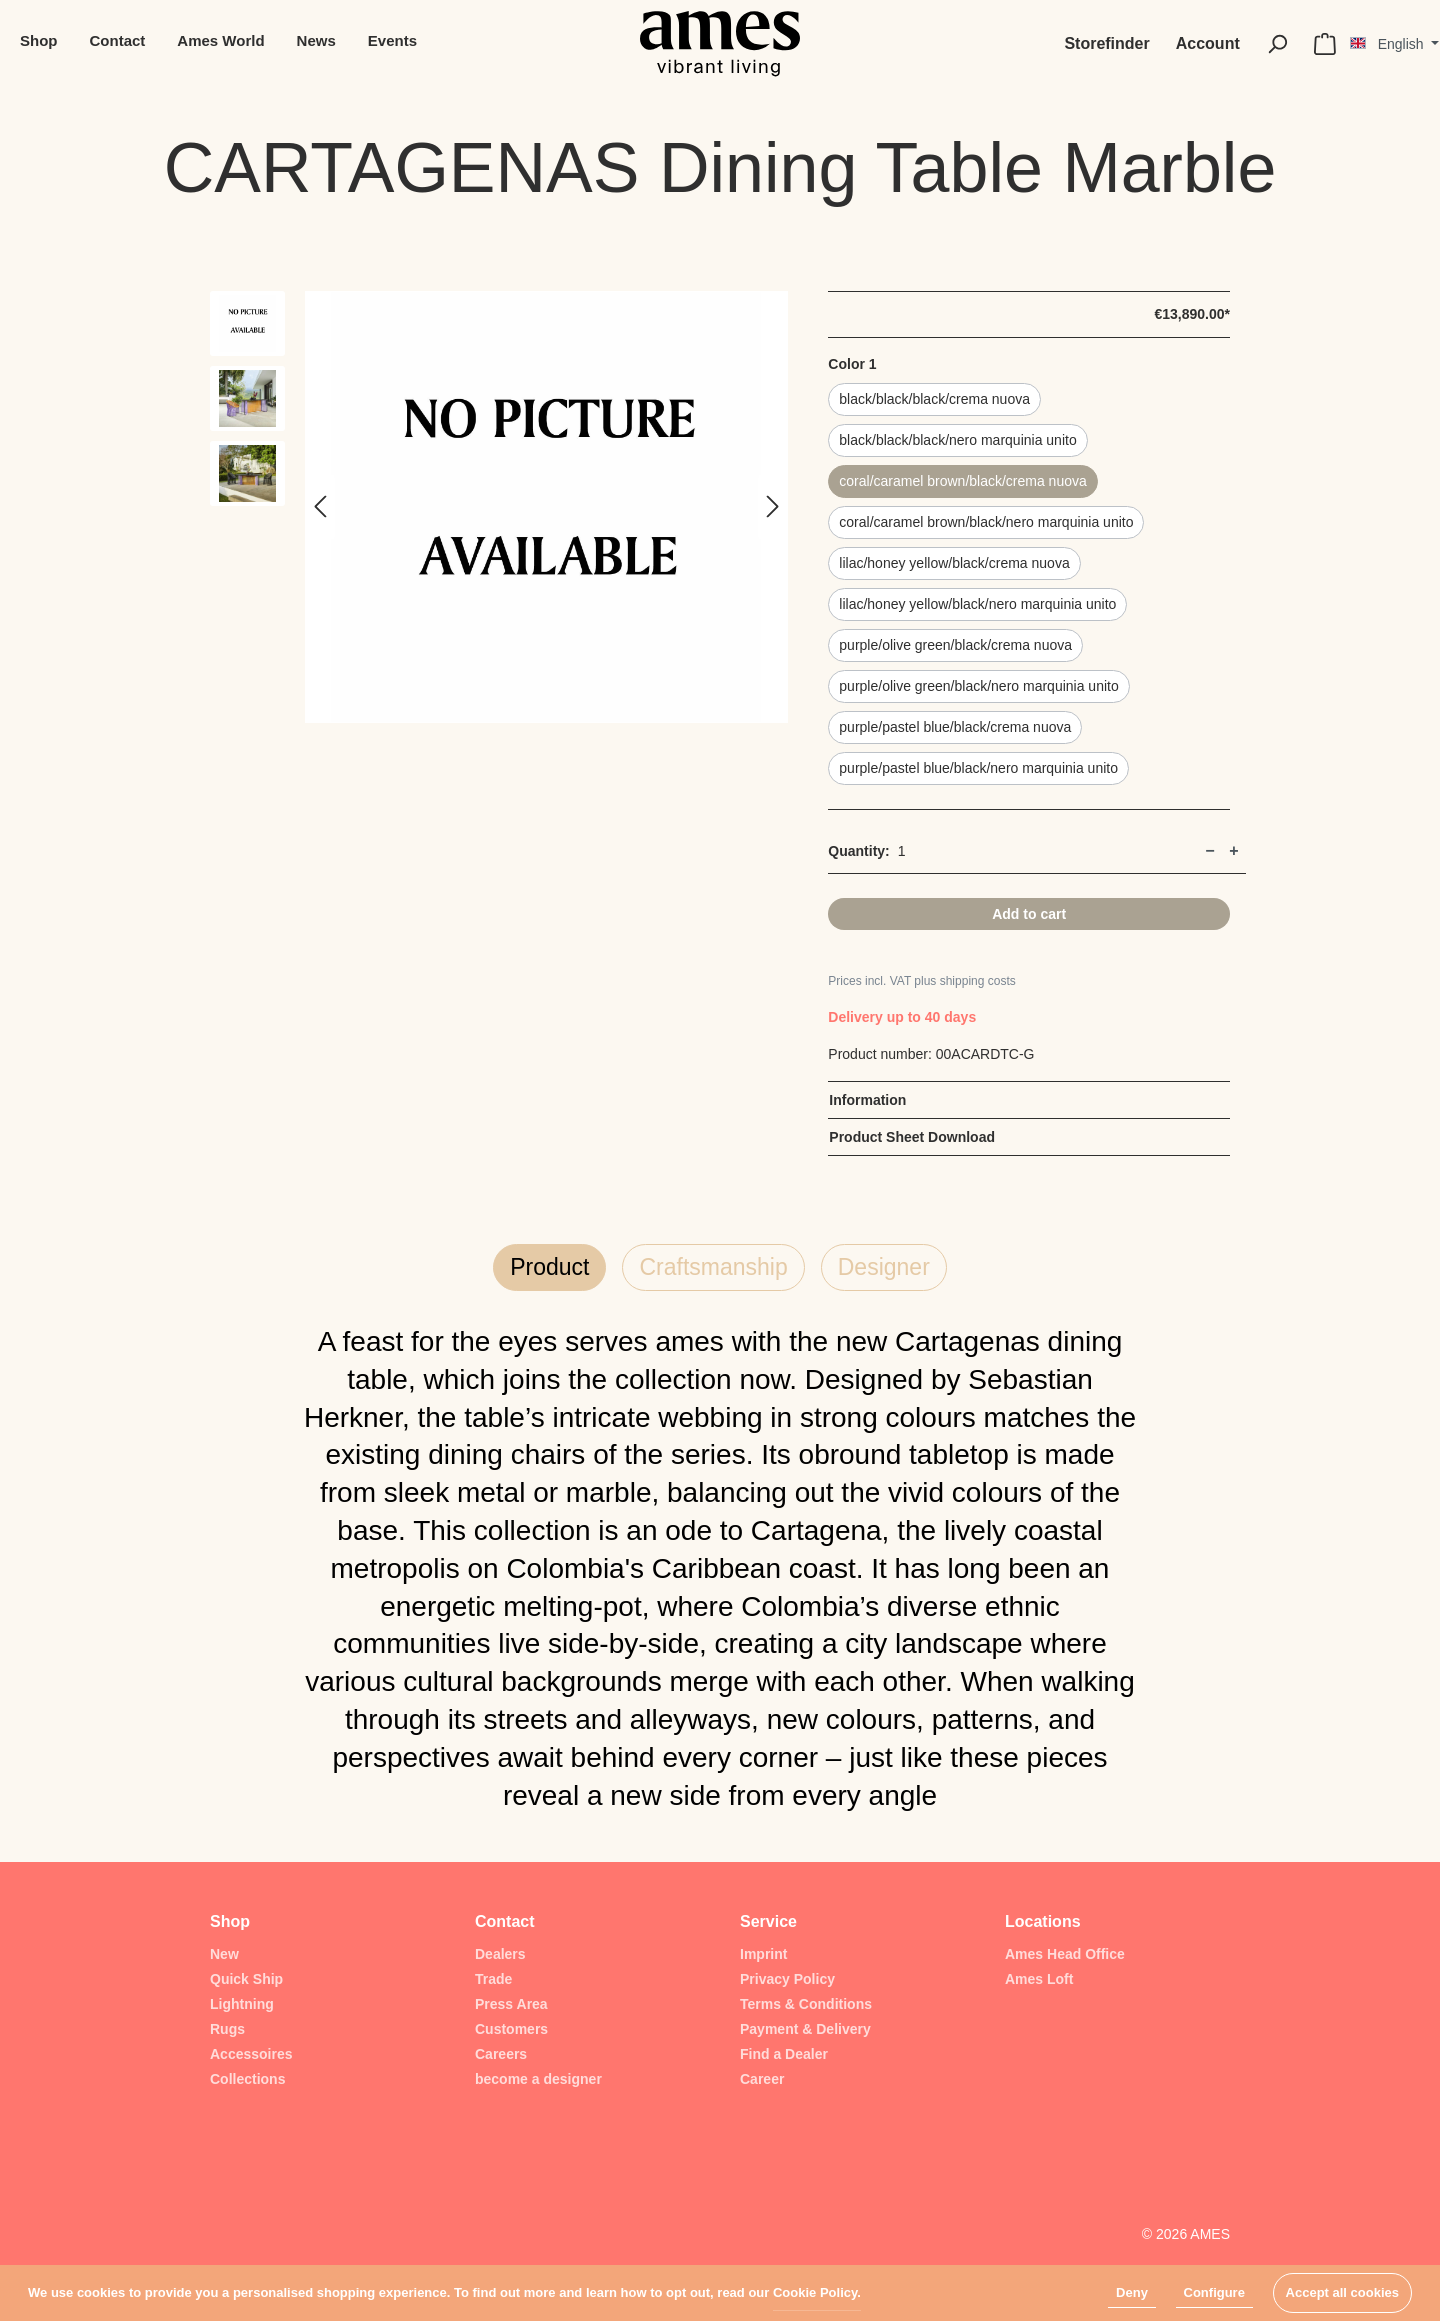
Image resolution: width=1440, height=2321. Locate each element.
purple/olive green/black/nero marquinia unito (978, 686)
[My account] (1208, 44)
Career (762, 2079)
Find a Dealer (784, 2054)
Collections (247, 2079)
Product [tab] (549, 1267)
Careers (501, 2054)
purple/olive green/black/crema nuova (955, 645)
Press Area (511, 2004)
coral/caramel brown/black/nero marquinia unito (986, 522)
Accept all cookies (1342, 2292)
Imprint (763, 1954)
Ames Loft (1039, 1979)
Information (867, 1100)
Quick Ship (246, 1979)
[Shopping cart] (1325, 44)
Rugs (227, 2029)
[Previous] (320, 507)
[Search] (1277, 44)
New (224, 1954)
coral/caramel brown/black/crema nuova (962, 481)
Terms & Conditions (806, 2004)
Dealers (500, 1954)
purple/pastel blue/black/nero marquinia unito (978, 768)
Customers (511, 2029)
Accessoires (251, 2054)
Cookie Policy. (817, 2292)
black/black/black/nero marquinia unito (957, 440)
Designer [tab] (884, 1267)
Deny (1132, 2292)
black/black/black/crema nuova (934, 399)
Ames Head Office (1065, 1954)
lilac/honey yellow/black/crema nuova (954, 563)
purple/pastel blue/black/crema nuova (955, 727)
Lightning (242, 2004)
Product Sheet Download (912, 1137)
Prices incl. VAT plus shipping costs (921, 981)
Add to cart (1029, 914)
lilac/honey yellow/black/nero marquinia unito (977, 604)
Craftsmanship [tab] (713, 1267)
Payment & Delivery (805, 2029)
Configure (1214, 2292)
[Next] (773, 507)
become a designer (538, 2079)
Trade (493, 1979)
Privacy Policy (787, 1979)
